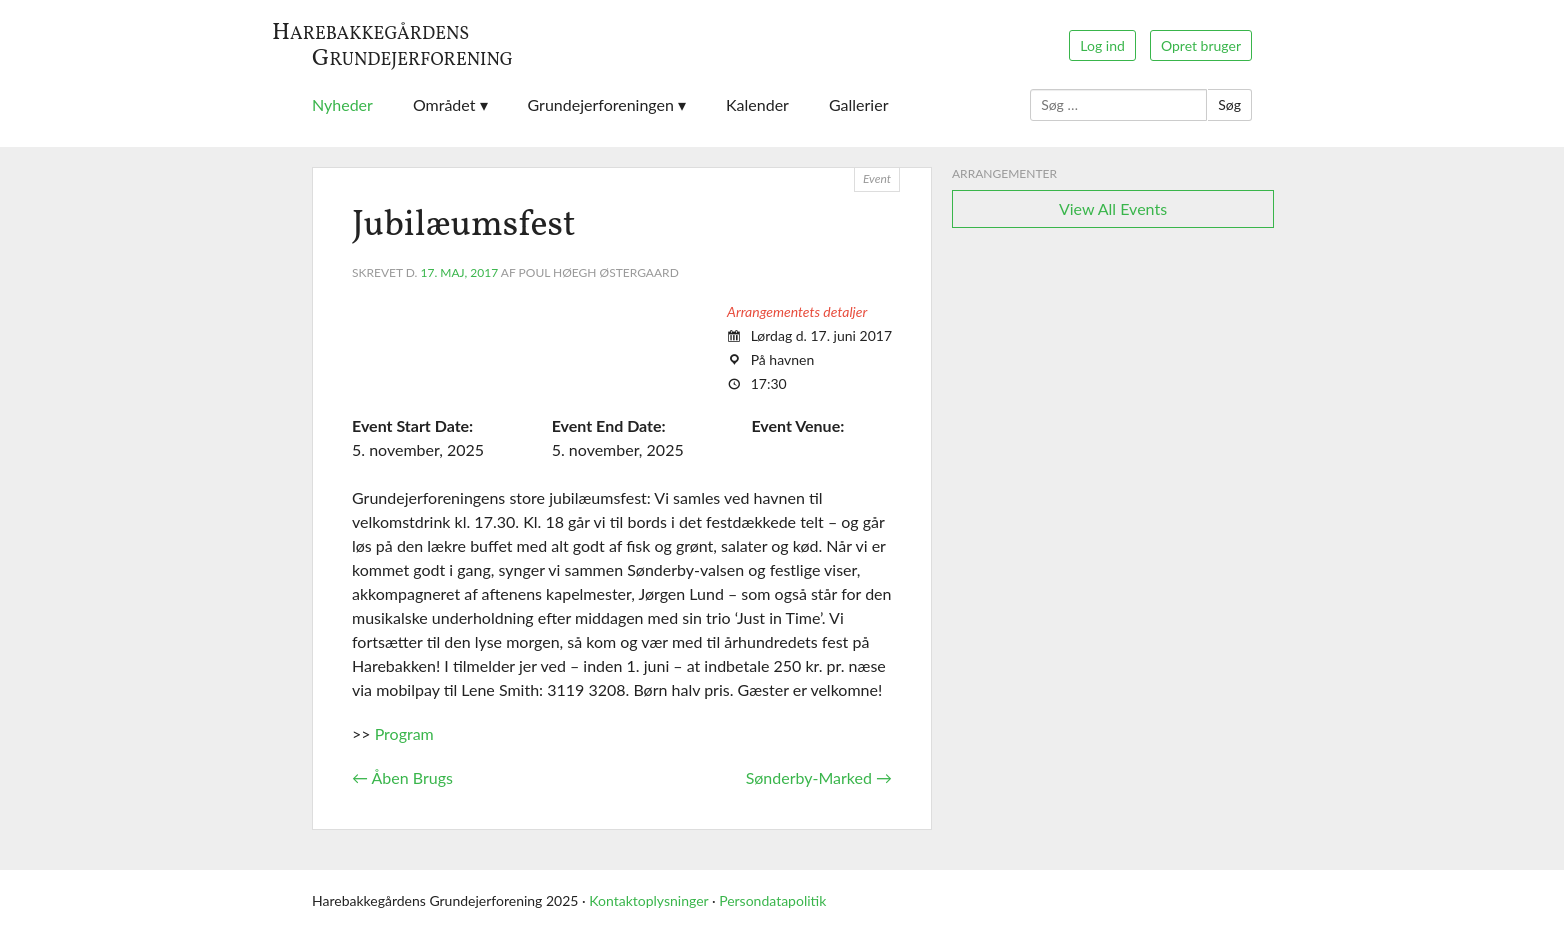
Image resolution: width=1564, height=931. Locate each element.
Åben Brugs (402, 777)
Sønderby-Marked (819, 777)
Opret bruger (1201, 45)
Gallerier (859, 104)
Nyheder (342, 104)
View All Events (1113, 208)
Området (444, 104)
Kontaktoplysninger (648, 900)
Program (402, 733)
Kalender (757, 104)
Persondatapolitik (772, 900)
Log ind (1102, 45)
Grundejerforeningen (601, 104)
